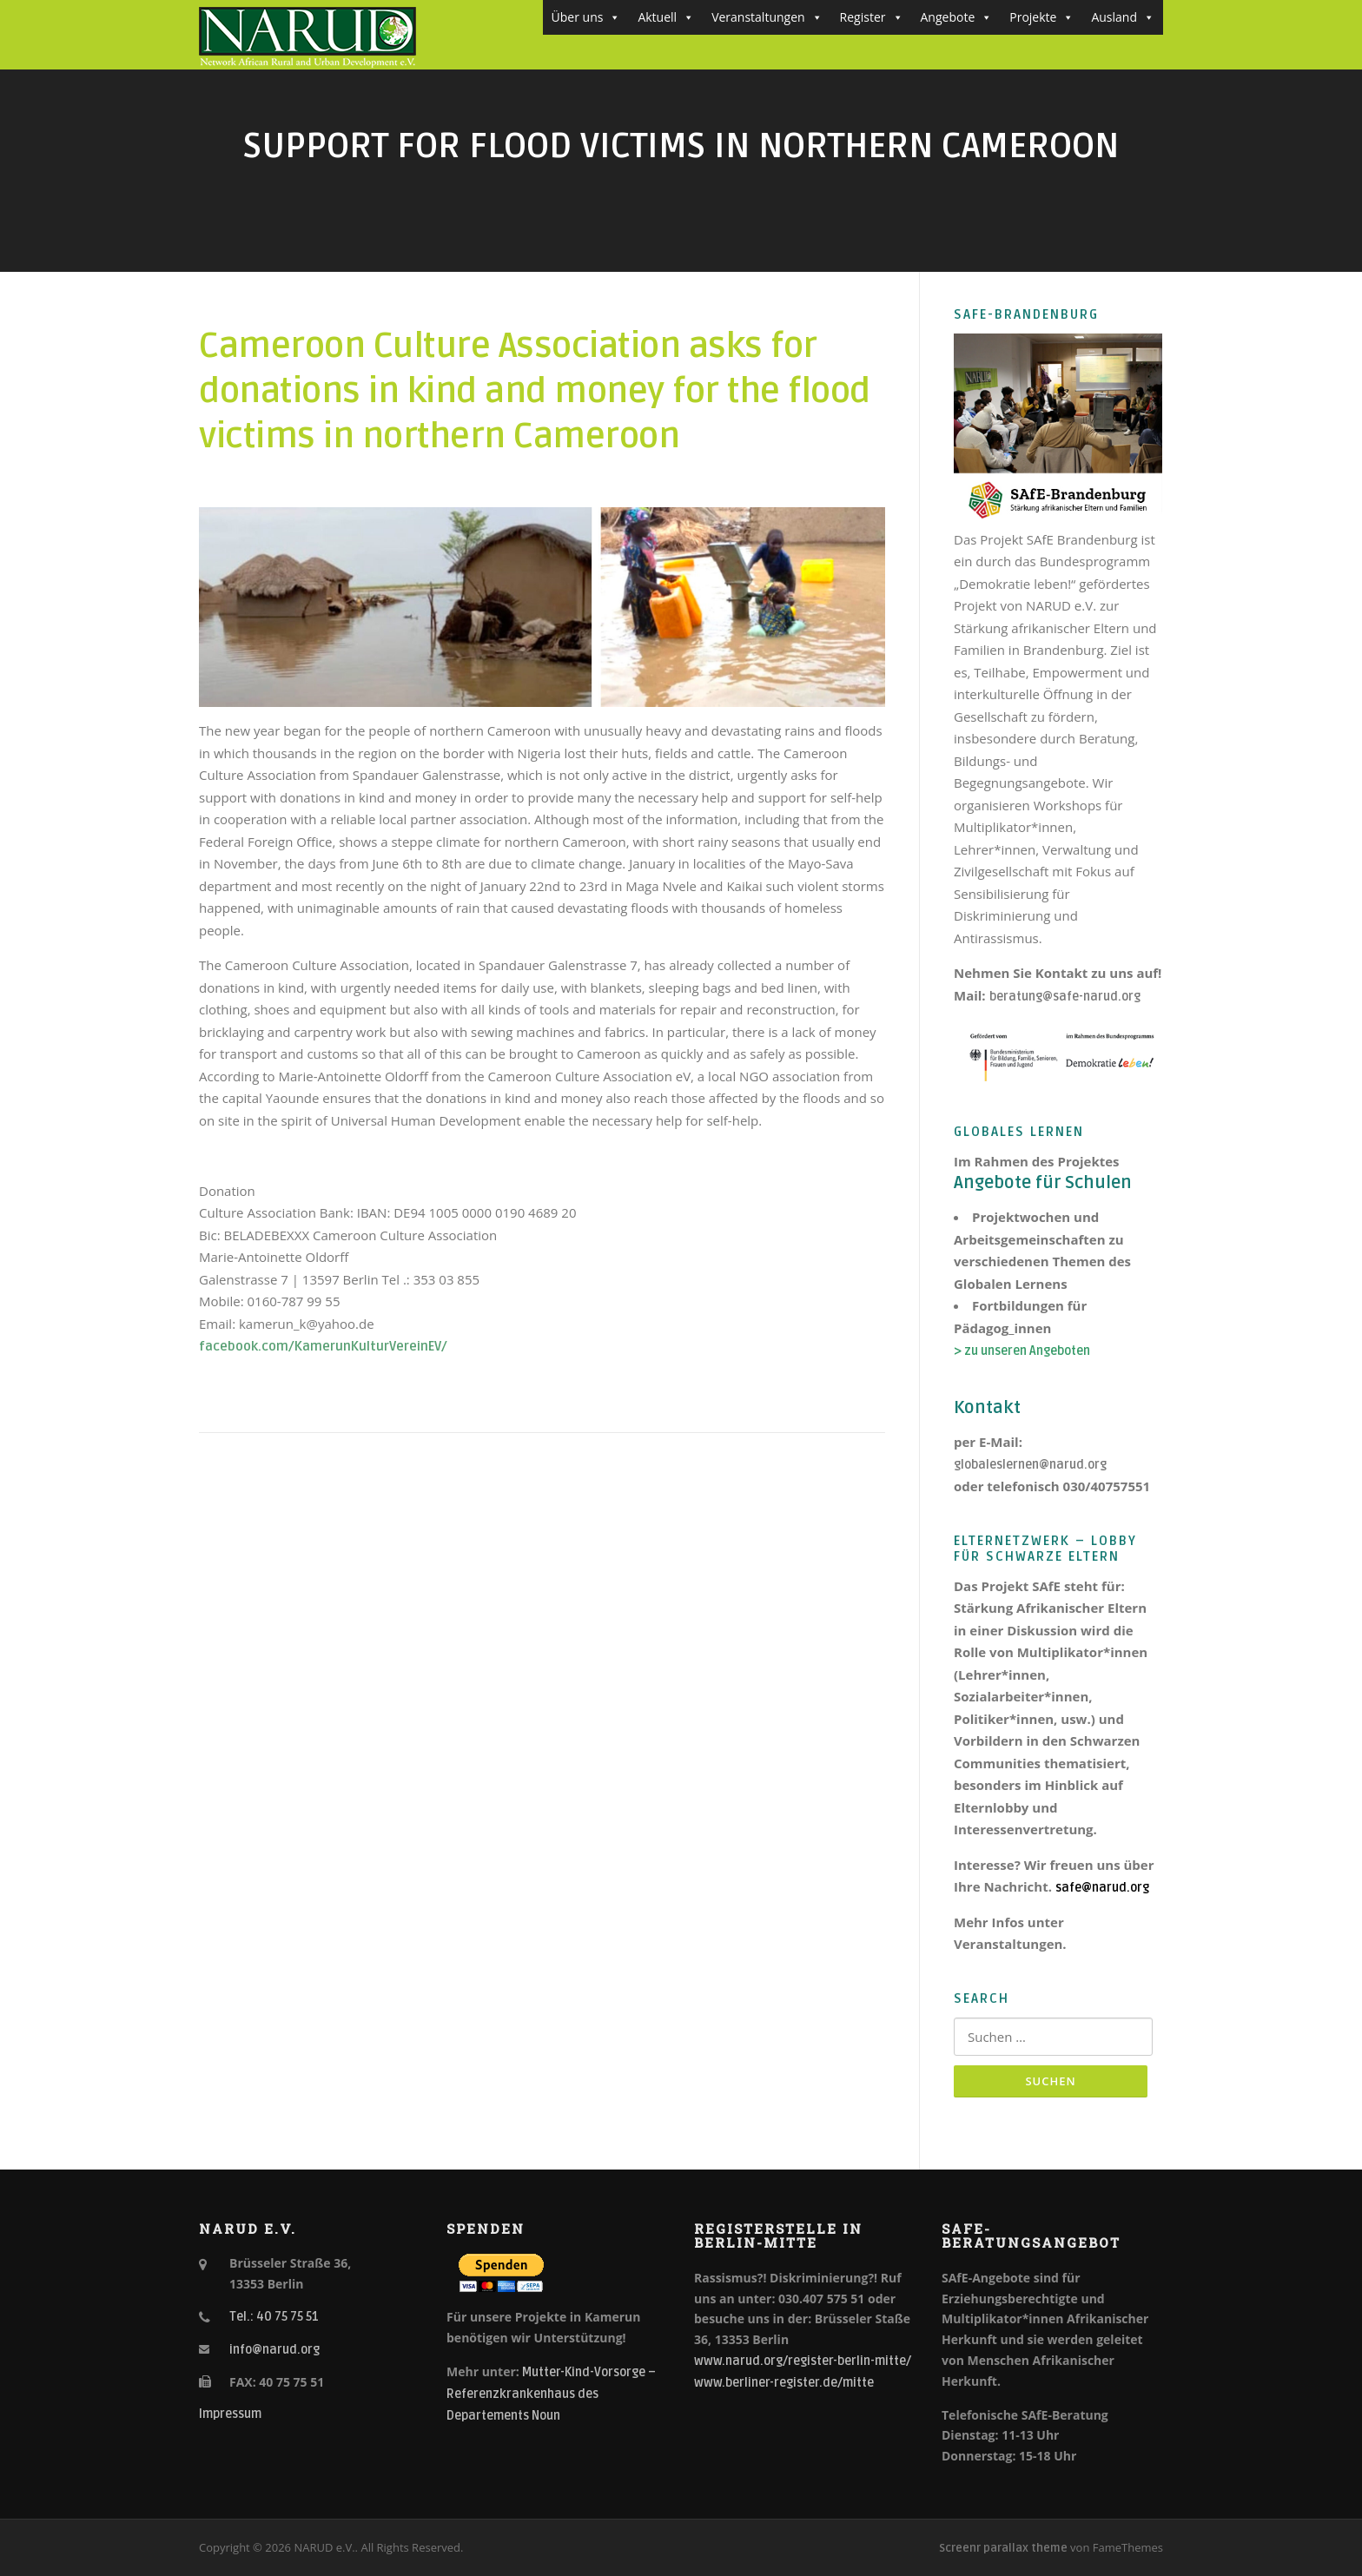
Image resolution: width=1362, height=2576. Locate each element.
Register (871, 17)
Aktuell (666, 17)
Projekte (1041, 17)
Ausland (1122, 17)
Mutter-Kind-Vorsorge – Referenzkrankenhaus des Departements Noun (551, 2394)
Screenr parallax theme (1003, 2548)
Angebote (957, 17)
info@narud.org (274, 2349)
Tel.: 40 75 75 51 (274, 2316)
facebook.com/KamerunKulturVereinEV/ (323, 1346)
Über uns (586, 17)
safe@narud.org (1102, 1887)
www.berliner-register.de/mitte (784, 2382)
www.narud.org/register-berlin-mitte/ (802, 2361)
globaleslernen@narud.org (1030, 1464)
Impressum (230, 2414)
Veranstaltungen (766, 17)
